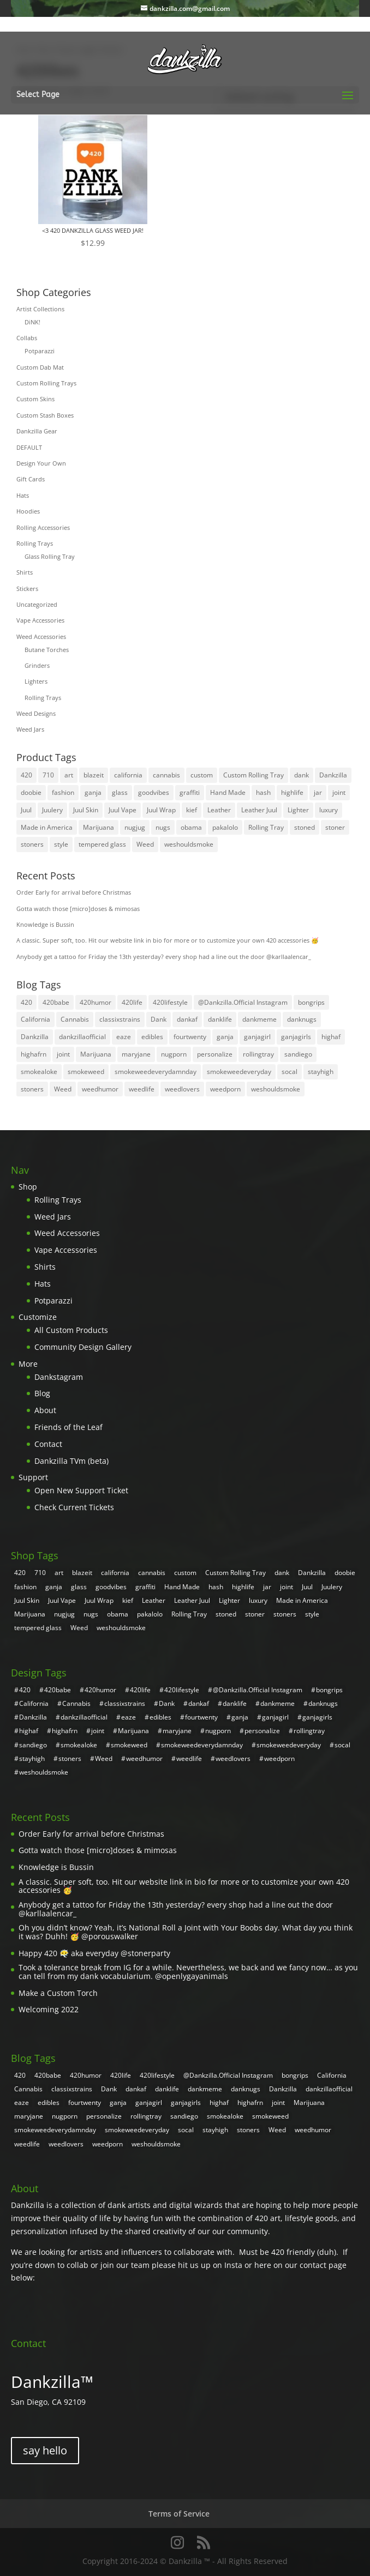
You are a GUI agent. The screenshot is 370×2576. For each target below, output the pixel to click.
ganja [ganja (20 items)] (225, 1036)
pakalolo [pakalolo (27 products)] (225, 827)
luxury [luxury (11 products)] (328, 810)
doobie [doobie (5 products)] (31, 792)
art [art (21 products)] (68, 775)
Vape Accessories (40, 620)
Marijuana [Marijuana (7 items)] (95, 1054)
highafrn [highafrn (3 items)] (33, 1054)
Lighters (36, 681)
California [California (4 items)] (35, 1019)
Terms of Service (179, 2513)
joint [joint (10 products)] (338, 792)
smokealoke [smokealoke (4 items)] (39, 1071)
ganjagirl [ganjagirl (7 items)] (257, 1036)
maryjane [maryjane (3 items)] (136, 1054)
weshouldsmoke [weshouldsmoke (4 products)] (188, 844)
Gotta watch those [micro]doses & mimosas (78, 908)
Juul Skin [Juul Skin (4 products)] (85, 810)
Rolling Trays (34, 543)
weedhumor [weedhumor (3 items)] (100, 1089)
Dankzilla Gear (36, 431)
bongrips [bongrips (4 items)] (311, 1002)
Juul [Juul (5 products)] (26, 810)
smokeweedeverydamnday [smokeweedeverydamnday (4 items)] (155, 1071)
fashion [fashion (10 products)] (63, 792)
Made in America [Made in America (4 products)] (47, 827)
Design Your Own (41, 463)
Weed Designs (36, 713)
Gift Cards (30, 479)
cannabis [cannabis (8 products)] (166, 775)
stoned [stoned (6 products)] (304, 827)
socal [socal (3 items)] (289, 1071)
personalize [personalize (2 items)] (214, 1054)
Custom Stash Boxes (45, 415)
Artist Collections (40, 309)
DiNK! (32, 322)
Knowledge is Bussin (45, 924)
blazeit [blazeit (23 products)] (93, 775)
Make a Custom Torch (58, 1993)
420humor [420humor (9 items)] (95, 1002)
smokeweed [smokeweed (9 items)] (86, 1071)
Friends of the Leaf (68, 1427)
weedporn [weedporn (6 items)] (225, 1089)
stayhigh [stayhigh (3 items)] (320, 1071)
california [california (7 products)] (128, 775)
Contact (48, 1444)
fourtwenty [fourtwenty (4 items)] (190, 1036)
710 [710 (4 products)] (48, 775)
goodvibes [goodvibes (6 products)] (153, 792)
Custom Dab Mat (40, 367)
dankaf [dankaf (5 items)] (187, 1019)
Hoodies (28, 511)
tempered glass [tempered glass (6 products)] (102, 844)
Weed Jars (30, 729)
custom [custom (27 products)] (201, 775)
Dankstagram (58, 1377)
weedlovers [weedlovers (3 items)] (182, 1089)
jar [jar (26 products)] (318, 792)
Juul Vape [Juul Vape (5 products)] (122, 810)
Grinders (37, 665)
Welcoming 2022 (49, 2009)
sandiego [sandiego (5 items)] (298, 1054)
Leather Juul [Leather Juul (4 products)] (259, 810)
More (28, 1364)
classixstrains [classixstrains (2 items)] (119, 1019)
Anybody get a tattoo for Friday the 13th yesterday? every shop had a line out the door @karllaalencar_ (163, 956)
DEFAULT (29, 447)
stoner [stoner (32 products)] (335, 827)
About (45, 1410)
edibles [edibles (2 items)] (152, 1036)
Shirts (24, 572)
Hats (22, 495)
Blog (42, 1393)
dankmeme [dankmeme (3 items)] (259, 1019)
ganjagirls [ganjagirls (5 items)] (296, 1036)
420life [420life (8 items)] (132, 1002)
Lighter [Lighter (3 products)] (298, 810)
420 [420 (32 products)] (26, 775)
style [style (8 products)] (61, 844)
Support (33, 1477)
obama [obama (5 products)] (191, 827)
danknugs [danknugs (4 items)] (302, 1019)
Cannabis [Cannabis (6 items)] (75, 1019)
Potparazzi (40, 351)
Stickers (27, 588)
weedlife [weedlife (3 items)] (141, 1089)
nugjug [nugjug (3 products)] (134, 827)
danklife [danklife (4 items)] (220, 1019)
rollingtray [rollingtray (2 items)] (258, 1054)
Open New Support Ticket (81, 1490)
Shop (28, 1187)
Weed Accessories (41, 636)
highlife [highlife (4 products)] (292, 792)
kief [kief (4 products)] (191, 810)
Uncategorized (36, 604)
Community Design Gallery (83, 1347)
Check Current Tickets (74, 1507)
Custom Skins (35, 399)
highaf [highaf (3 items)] (331, 1036)
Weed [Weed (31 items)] (62, 1089)
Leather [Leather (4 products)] (219, 810)
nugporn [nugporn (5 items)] (174, 1054)
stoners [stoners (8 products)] (32, 844)
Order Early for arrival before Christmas (73, 892)
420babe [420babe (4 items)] (56, 1002)
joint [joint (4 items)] (63, 1054)
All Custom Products (71, 1330)
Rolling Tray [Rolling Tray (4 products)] (266, 827)
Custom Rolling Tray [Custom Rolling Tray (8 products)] (253, 775)
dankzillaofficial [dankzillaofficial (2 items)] (82, 1036)
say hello (45, 2450)
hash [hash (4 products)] (263, 792)
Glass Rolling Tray (50, 556)
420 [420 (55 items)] (26, 1002)
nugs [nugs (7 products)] (163, 827)
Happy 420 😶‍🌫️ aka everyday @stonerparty (94, 1953)
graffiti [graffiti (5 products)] (190, 792)
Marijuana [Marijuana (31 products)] (98, 827)
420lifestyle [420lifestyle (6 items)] (170, 1002)
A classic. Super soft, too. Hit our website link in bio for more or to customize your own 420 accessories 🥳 (167, 940)
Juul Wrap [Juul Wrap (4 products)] (161, 810)
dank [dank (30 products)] (301, 775)
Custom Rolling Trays (46, 383)
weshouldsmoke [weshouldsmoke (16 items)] (275, 1089)
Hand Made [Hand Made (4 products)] (228, 792)
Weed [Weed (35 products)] (145, 844)
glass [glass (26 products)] (120, 792)
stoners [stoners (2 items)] (32, 1089)
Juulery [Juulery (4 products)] (52, 810)
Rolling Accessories (43, 527)
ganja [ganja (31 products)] (93, 792)
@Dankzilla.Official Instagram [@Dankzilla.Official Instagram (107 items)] (243, 1002)
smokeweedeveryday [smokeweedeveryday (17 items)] (239, 1071)
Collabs (26, 338)
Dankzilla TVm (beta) (71, 1461)
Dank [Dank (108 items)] (158, 1019)
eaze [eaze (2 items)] (123, 1036)
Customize (38, 1317)
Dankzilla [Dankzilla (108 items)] (35, 1036)
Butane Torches (47, 649)
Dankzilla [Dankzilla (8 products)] (333, 775)
